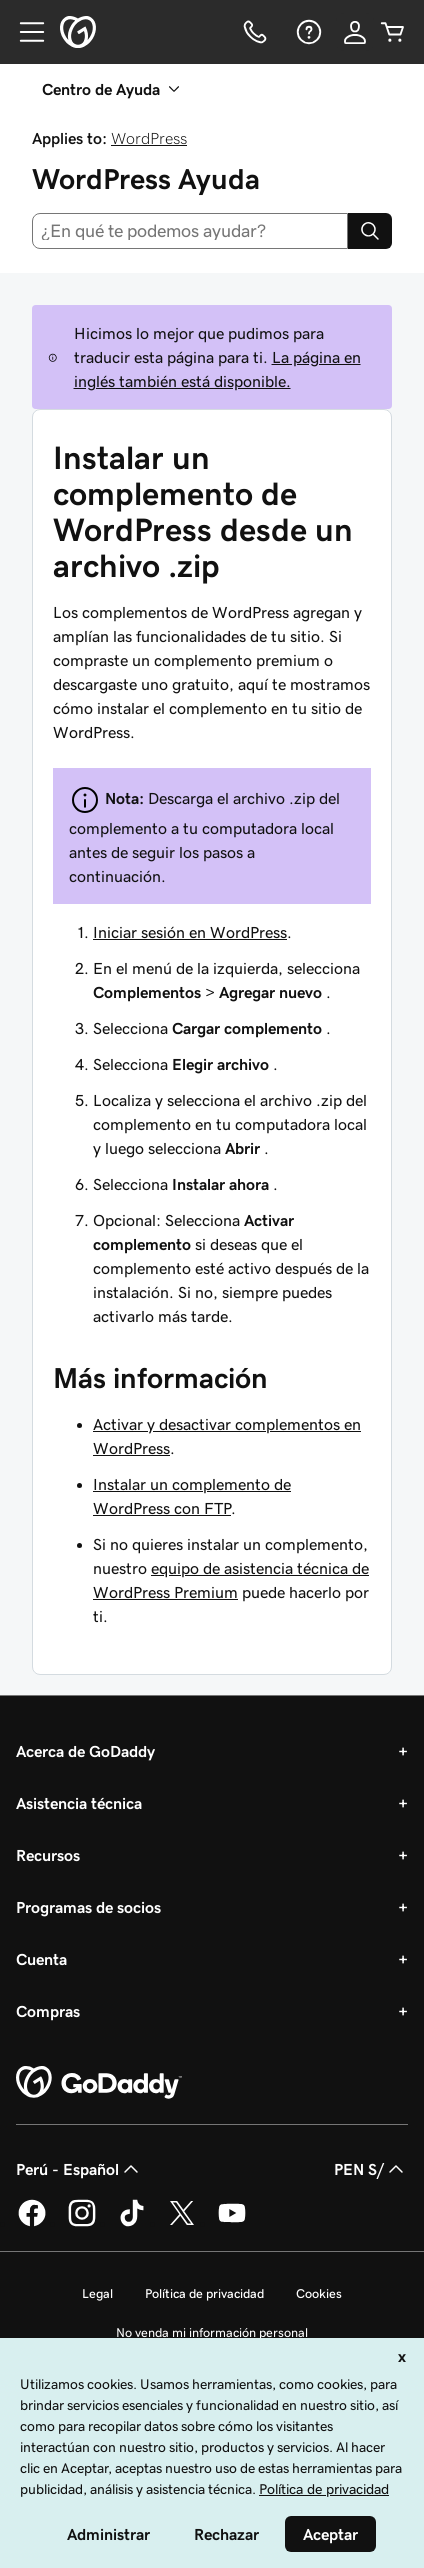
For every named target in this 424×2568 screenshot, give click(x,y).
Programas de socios (88, 1907)
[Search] (370, 231)
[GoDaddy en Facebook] (32, 2223)
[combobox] (190, 231)
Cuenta (41, 1959)
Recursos (48, 1855)
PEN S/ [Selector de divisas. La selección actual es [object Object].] (371, 2169)
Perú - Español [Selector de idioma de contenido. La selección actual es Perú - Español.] (79, 2169)
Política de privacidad (204, 2293)
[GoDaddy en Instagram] (82, 2223)
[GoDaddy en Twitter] (182, 2223)
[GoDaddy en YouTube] (232, 2223)
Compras (48, 2011)
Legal (97, 2293)
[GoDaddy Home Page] (99, 2083)
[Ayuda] (307, 32)
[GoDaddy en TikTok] (132, 2223)
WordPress (149, 138)
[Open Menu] (24, 32)
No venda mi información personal (212, 2332)
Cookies (319, 2293)
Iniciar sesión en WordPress (190, 932)
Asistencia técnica (79, 1803)
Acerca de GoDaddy (85, 1751)
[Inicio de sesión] (355, 32)
